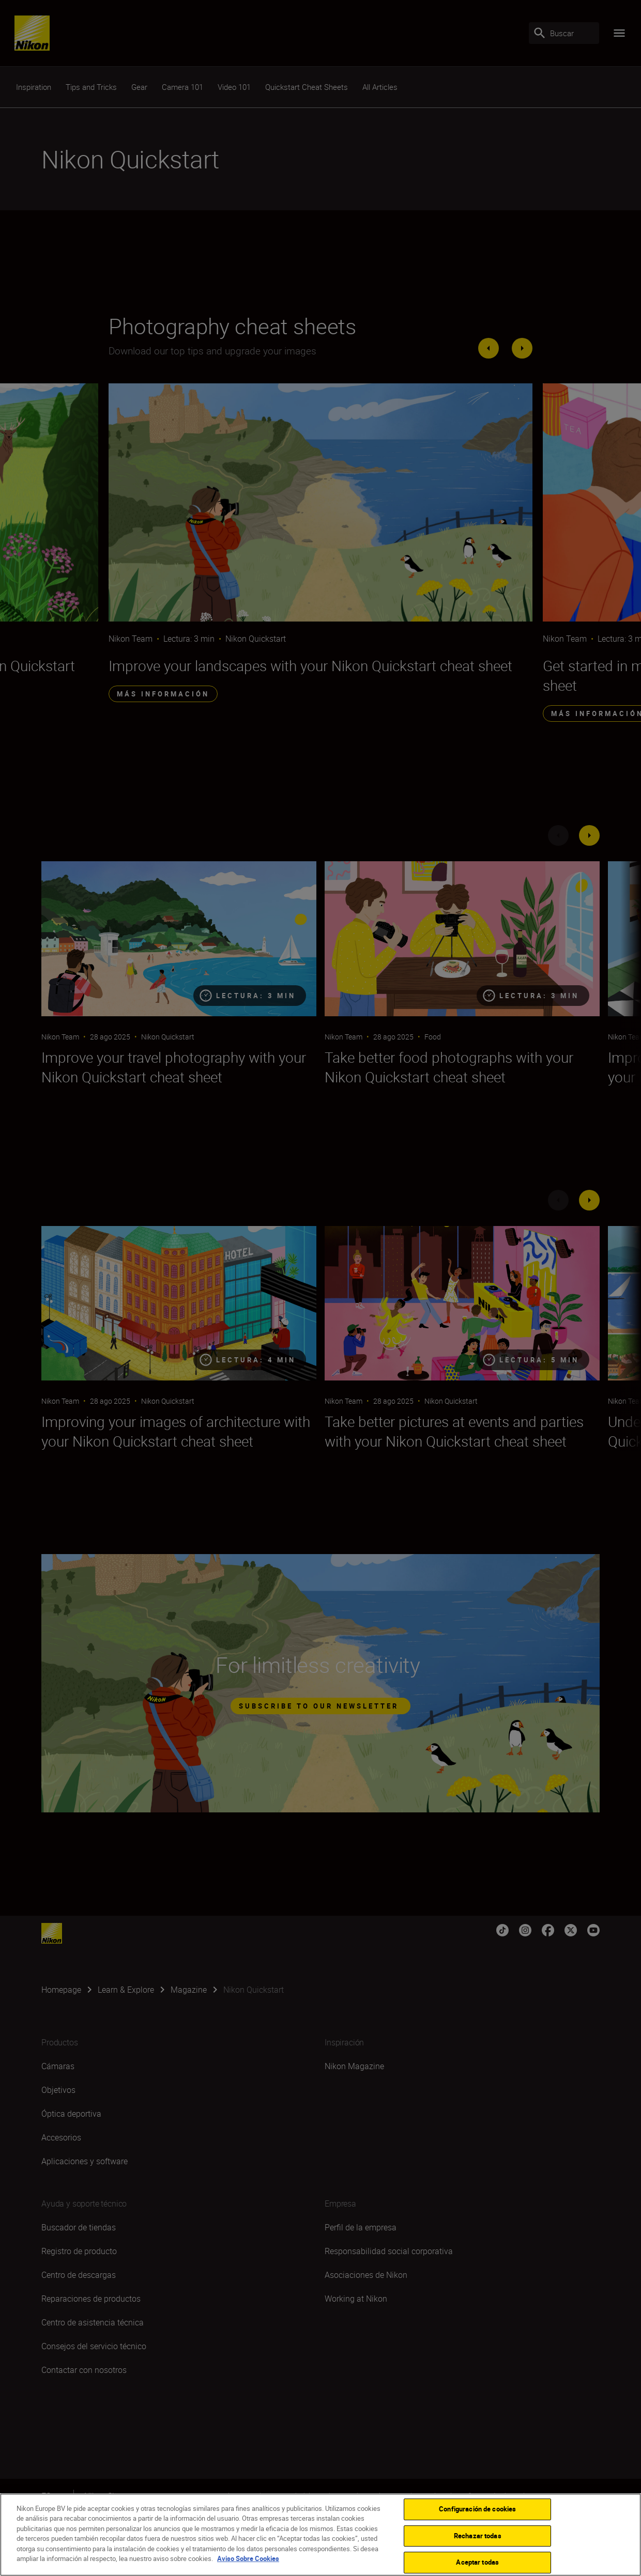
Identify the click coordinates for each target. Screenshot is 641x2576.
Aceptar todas (477, 2562)
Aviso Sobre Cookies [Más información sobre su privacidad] (248, 2558)
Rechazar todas (477, 2535)
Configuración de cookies (477, 2508)
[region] (320, 2534)
